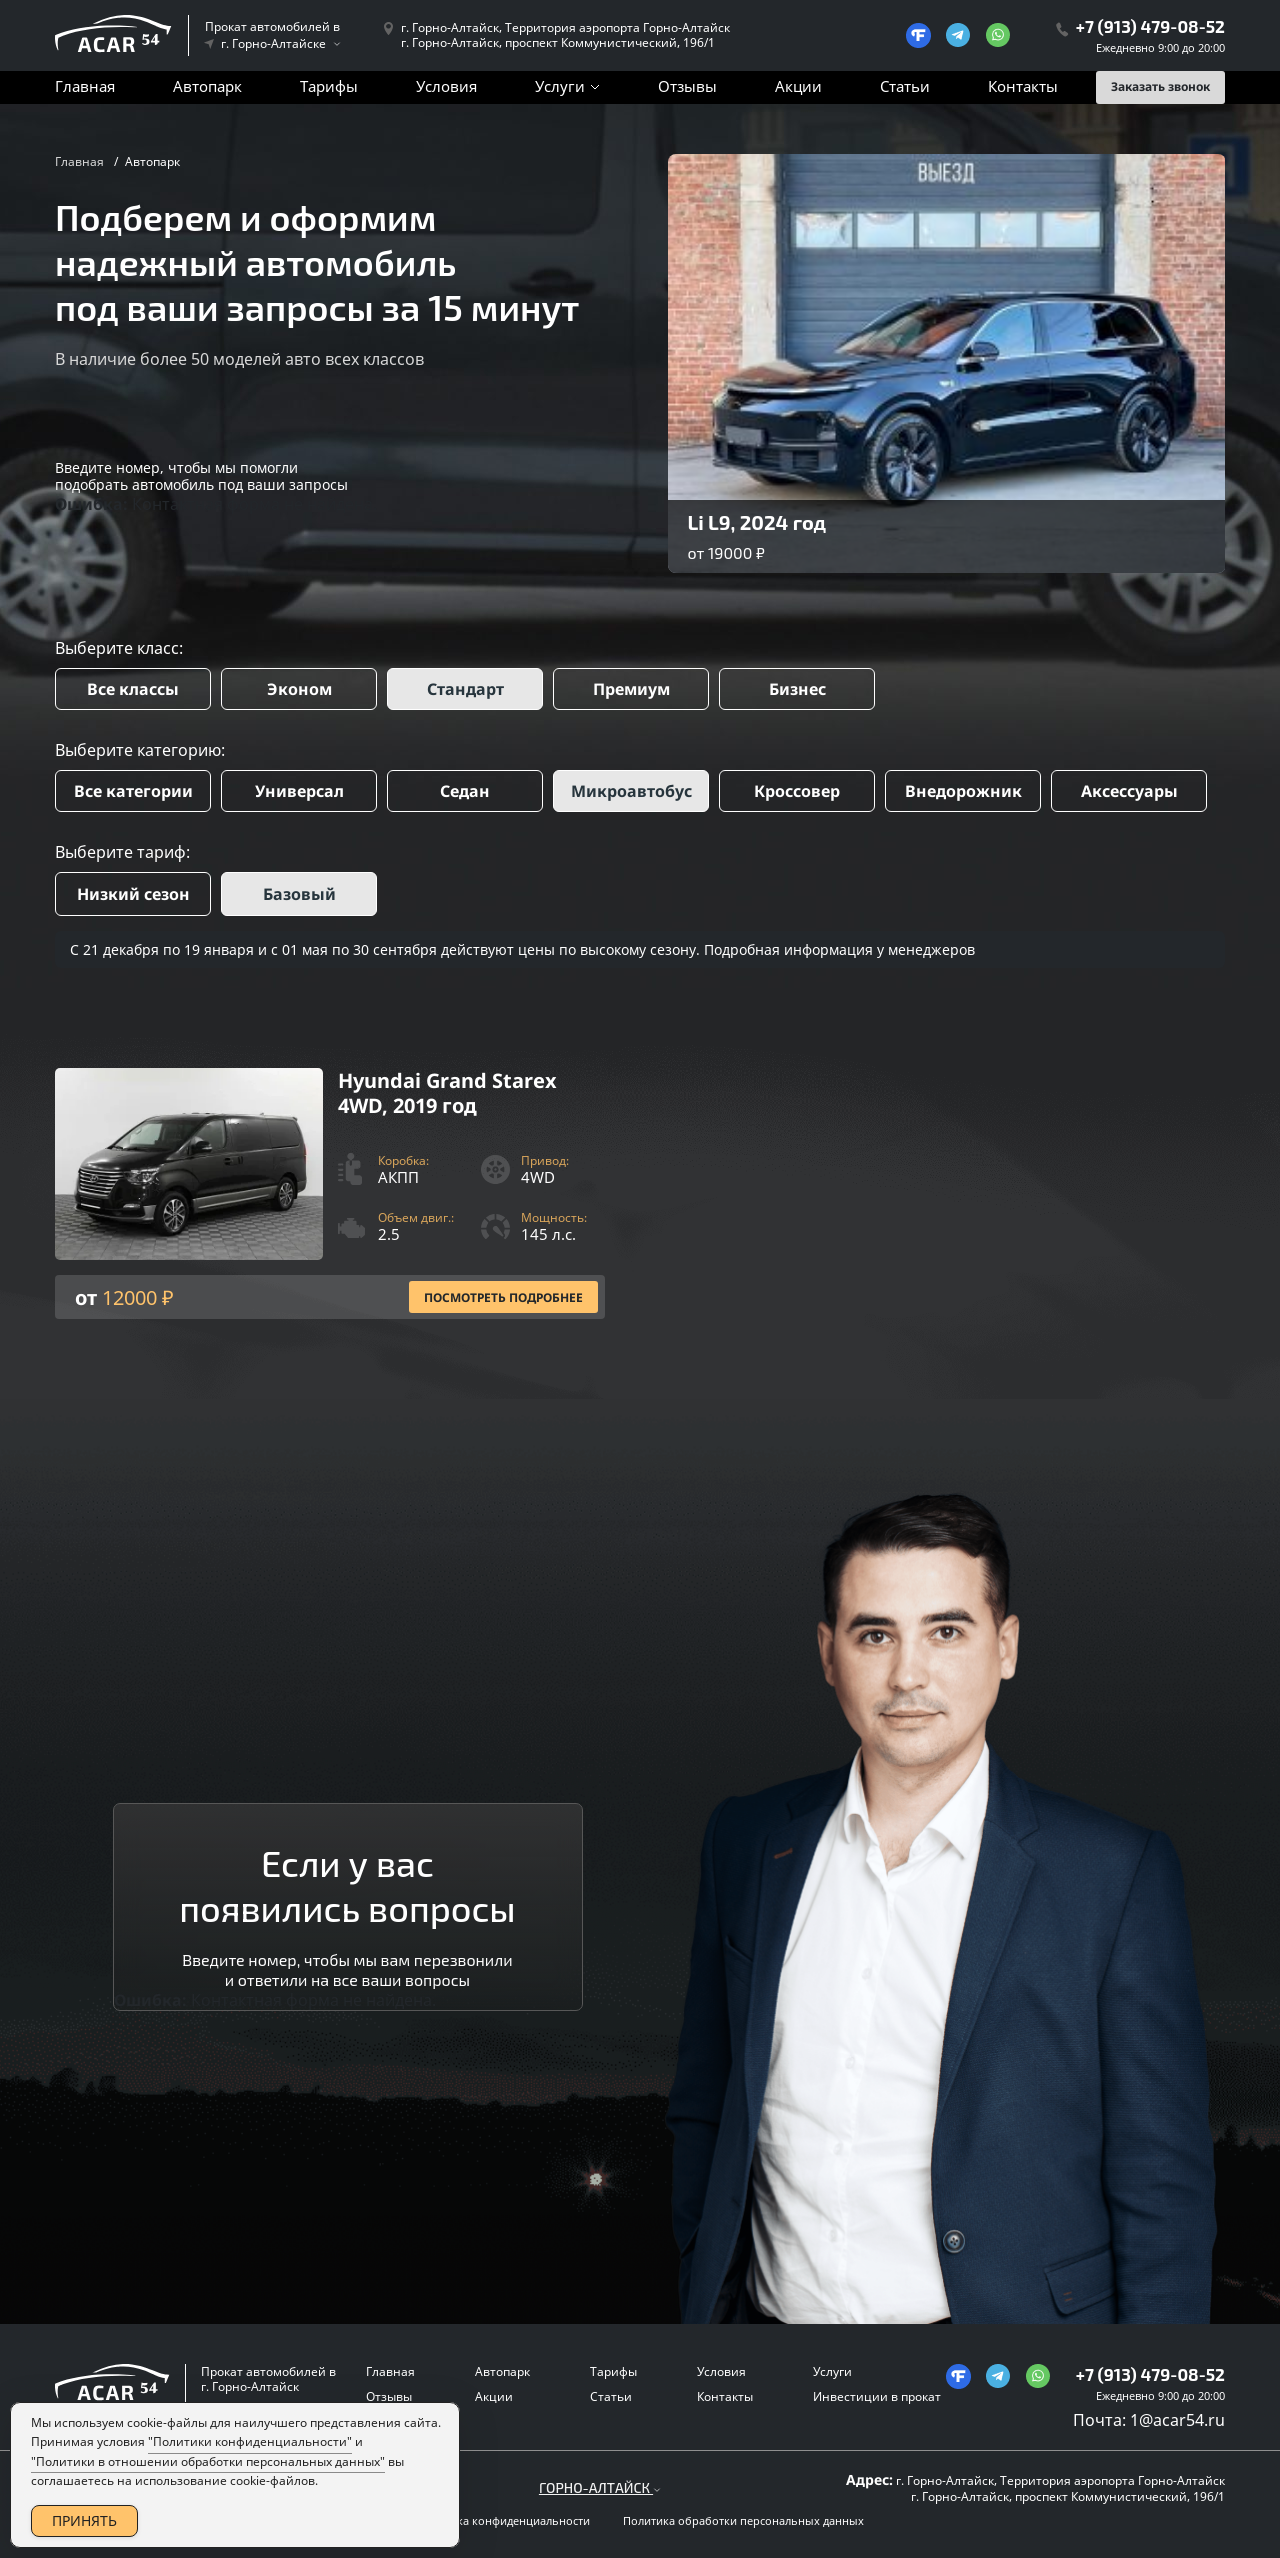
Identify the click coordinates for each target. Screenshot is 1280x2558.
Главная (85, 86)
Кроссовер (797, 791)
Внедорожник (963, 791)
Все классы (133, 689)
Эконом (299, 689)
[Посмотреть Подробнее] (330, 1193)
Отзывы (687, 86)
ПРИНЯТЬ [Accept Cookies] (84, 2520)
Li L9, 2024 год (757, 522)
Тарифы (329, 86)
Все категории (133, 791)
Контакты (1023, 86)
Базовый (299, 894)
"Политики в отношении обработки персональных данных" (208, 2461)
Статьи (905, 86)
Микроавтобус (631, 791)
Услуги (560, 86)
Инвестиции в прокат (877, 2396)
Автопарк (207, 86)
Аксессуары (1129, 791)
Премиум (631, 689)
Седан (465, 791)
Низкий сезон (133, 894)
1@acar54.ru (1177, 2420)
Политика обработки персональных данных (743, 2521)
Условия (446, 86)
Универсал (299, 791)
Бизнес (797, 689)
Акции (798, 86)
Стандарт (465, 689)
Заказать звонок (1160, 86)
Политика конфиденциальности (503, 2521)
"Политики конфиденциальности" (250, 2441)
